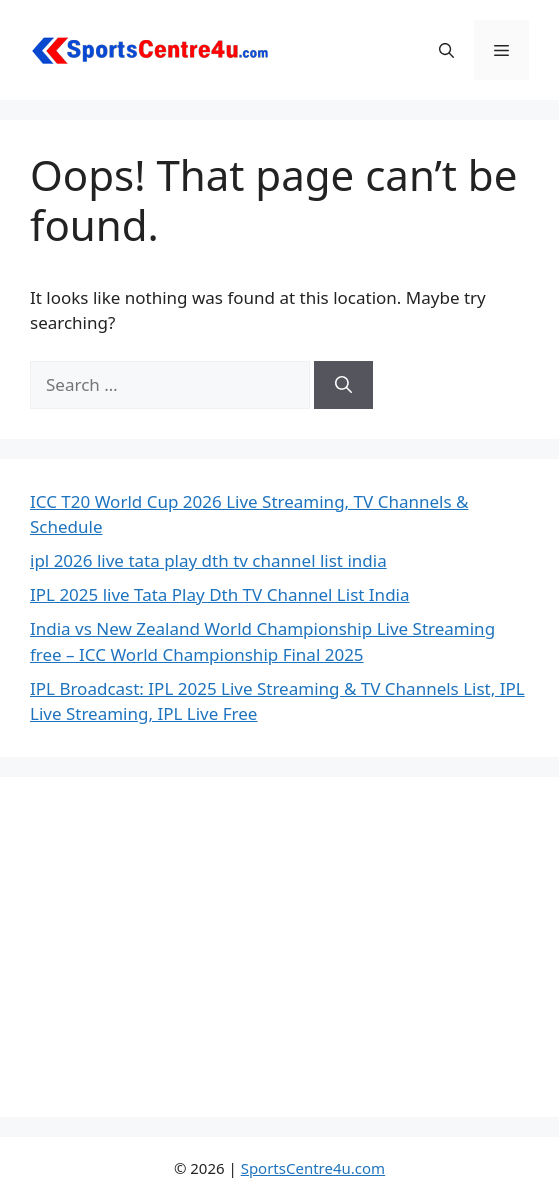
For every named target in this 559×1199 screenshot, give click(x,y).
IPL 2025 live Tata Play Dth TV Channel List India (220, 594)
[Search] (343, 385)
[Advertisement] (279, 947)
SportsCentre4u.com (313, 1168)
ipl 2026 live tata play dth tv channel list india (208, 560)
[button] (446, 50)
